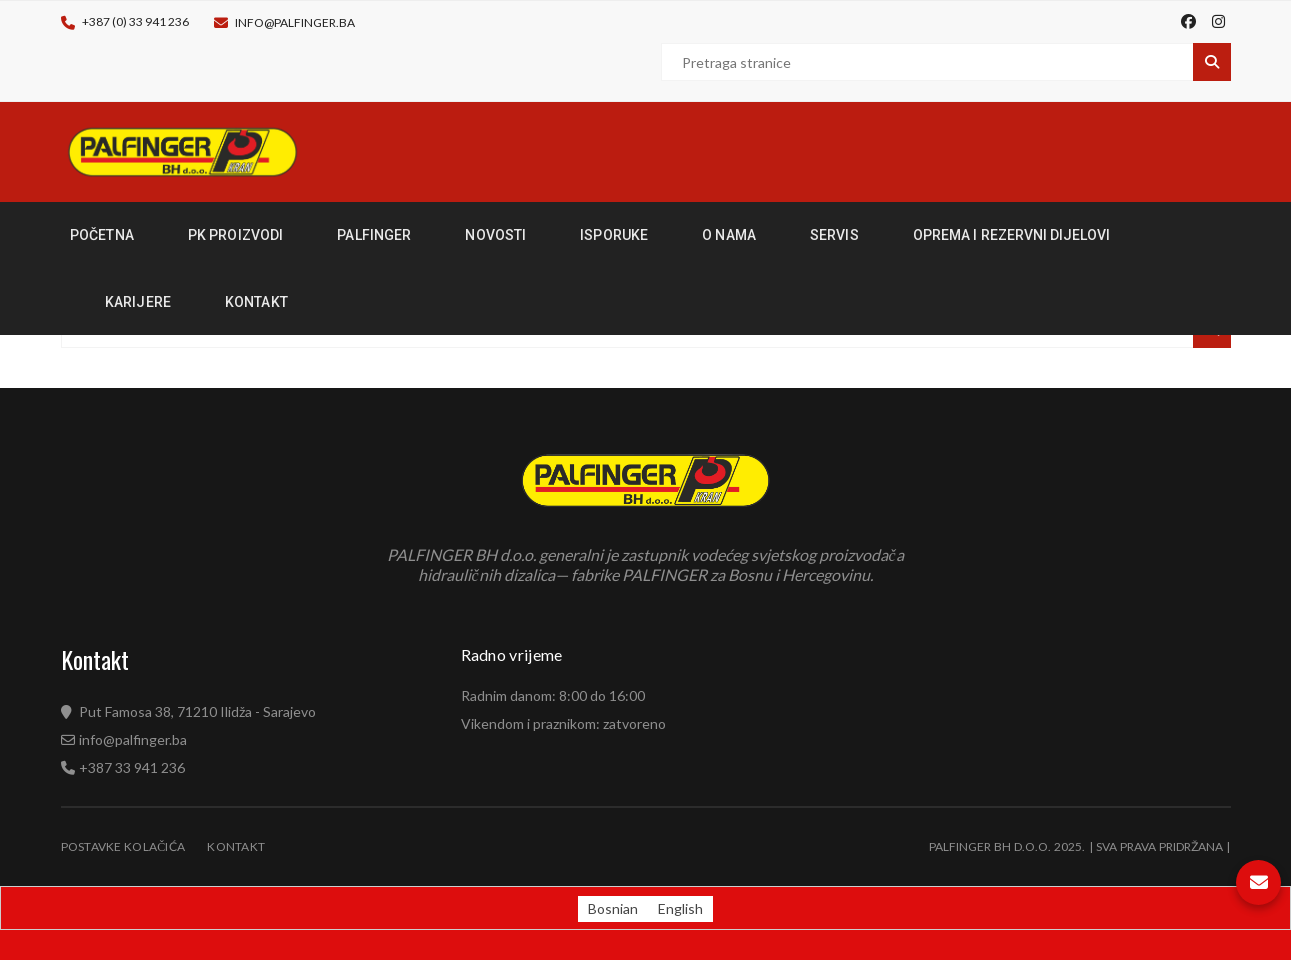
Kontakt (236, 846)
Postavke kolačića (123, 846)
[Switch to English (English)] (680, 909)
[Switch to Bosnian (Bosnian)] (613, 909)
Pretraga (1212, 62)
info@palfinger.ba (295, 22)
